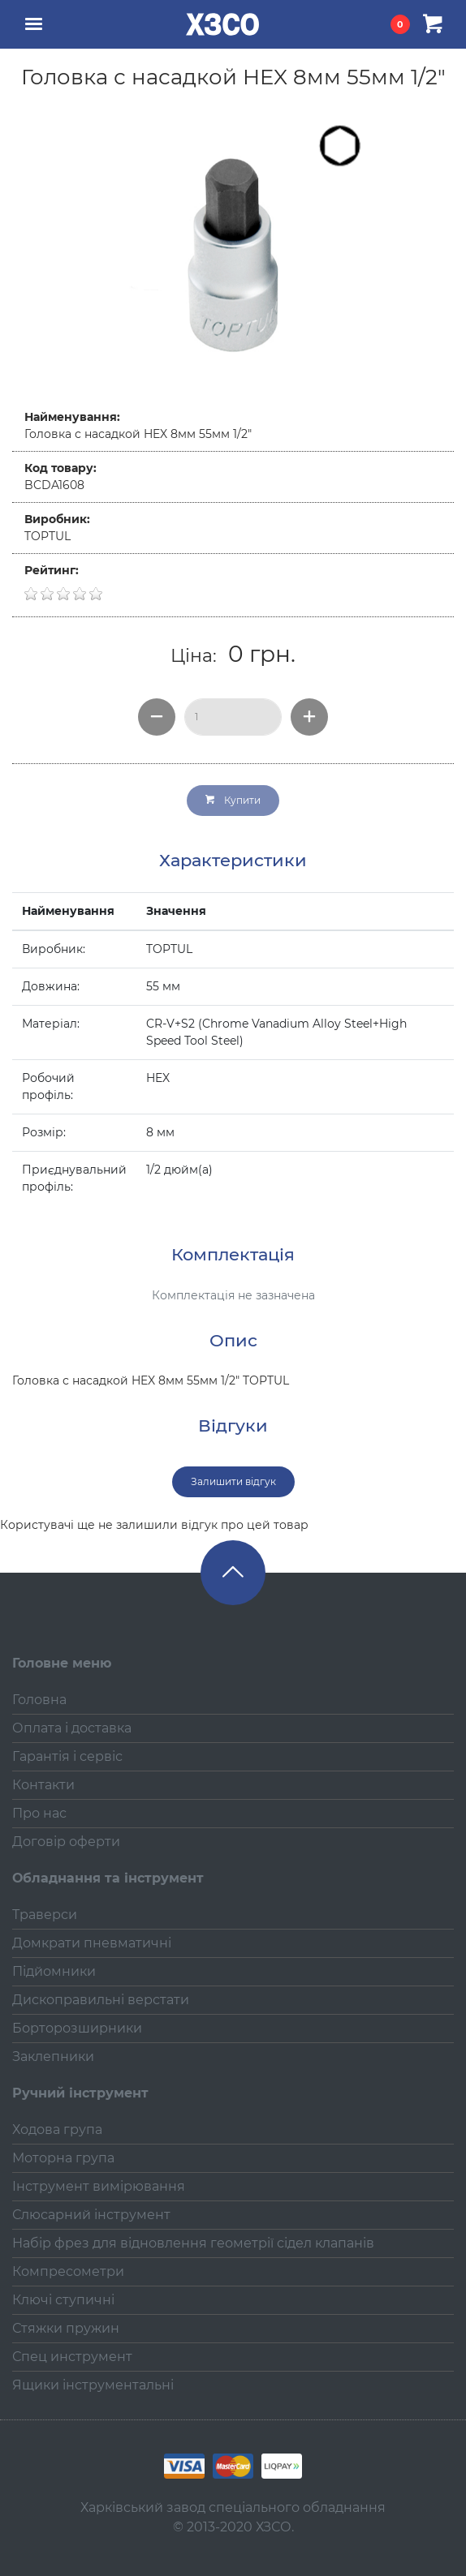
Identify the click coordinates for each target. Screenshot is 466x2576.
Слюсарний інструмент (91, 2214)
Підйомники (54, 1971)
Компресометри (68, 2271)
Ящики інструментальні (93, 2385)
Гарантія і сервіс (67, 1756)
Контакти (43, 1784)
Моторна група (63, 2158)
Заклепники (53, 2056)
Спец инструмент (72, 2356)
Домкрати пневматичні (91, 1943)
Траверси (44, 1914)
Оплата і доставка (72, 1728)
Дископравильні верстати (100, 1999)
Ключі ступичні (63, 2300)
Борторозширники (77, 2028)
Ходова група (57, 2129)
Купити (233, 800)
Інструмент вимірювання (98, 2186)
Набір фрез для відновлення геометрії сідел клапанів (193, 2243)
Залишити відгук (233, 1481)
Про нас (39, 1813)
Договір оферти (66, 1841)
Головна (39, 1699)
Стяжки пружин (65, 2328)
